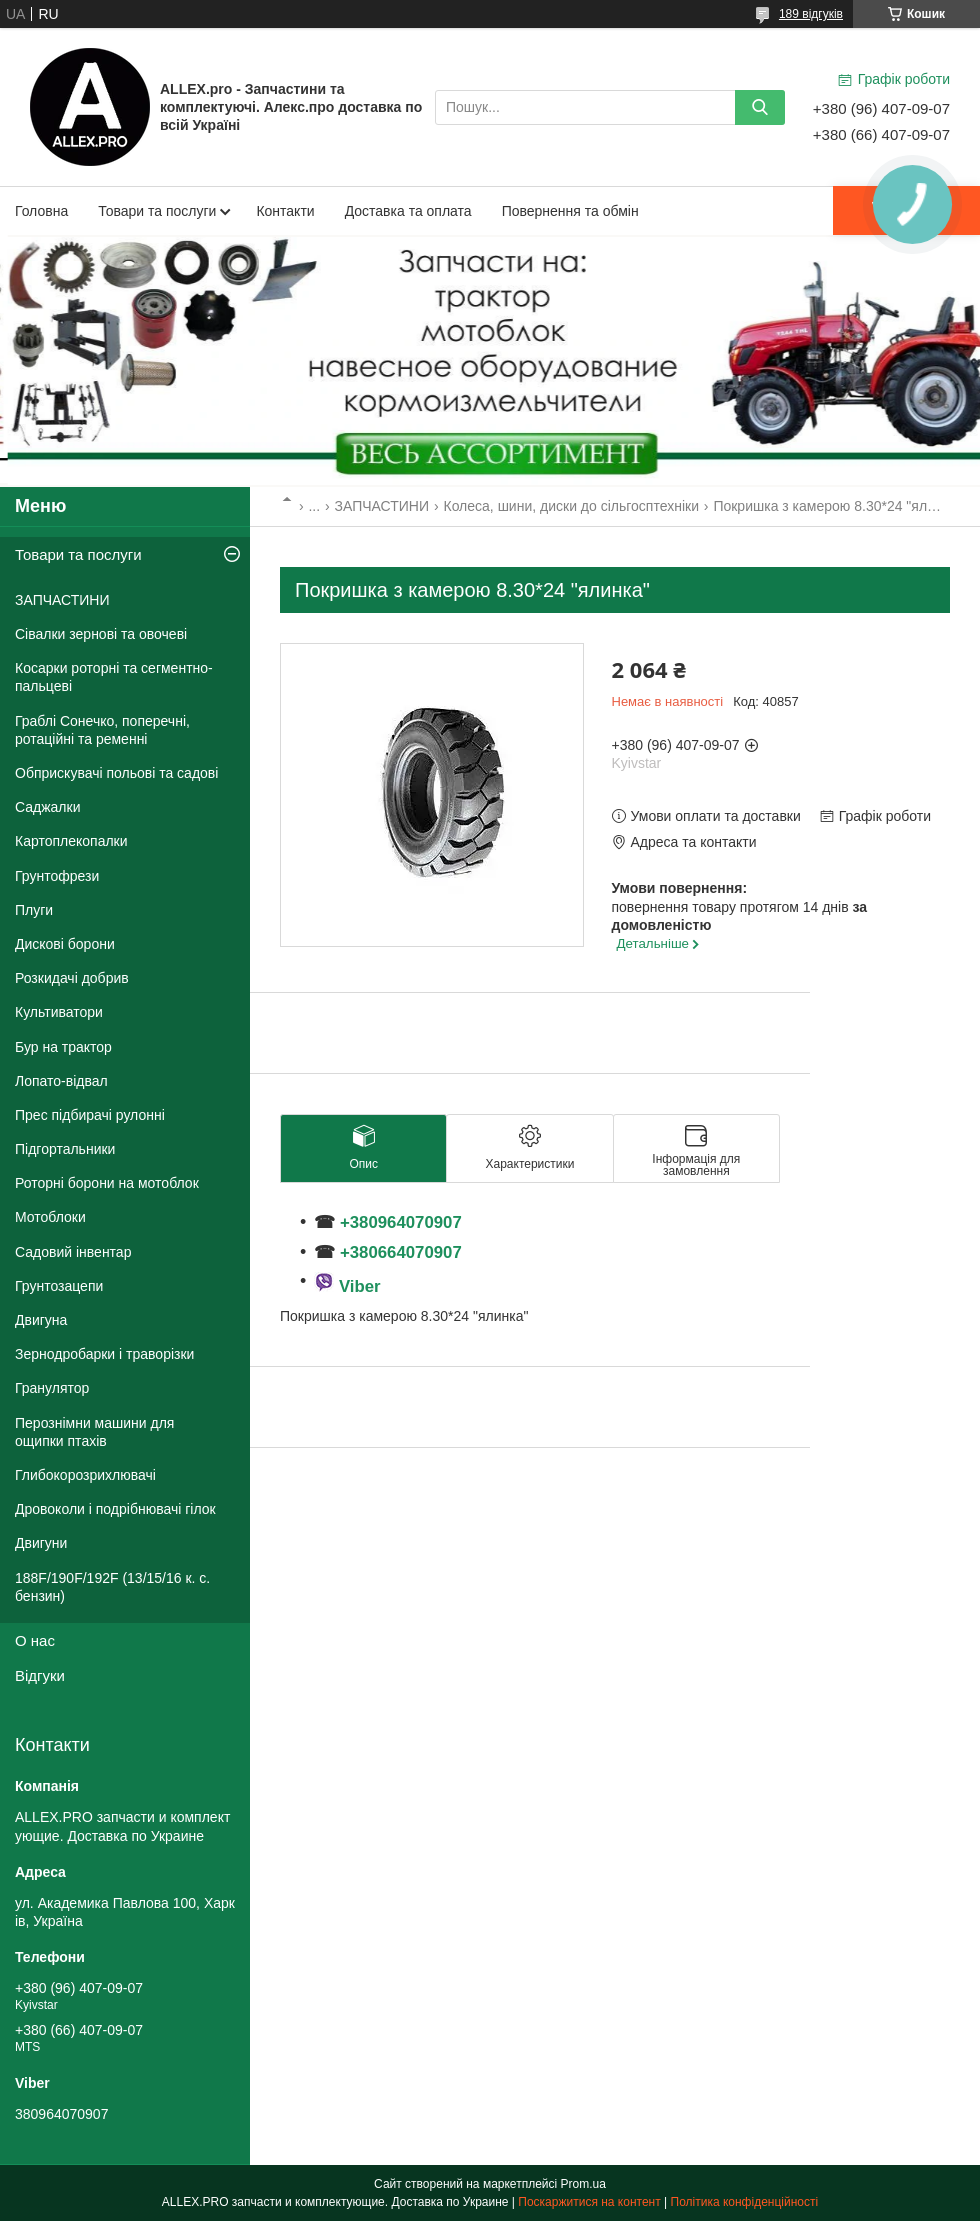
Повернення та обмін (570, 211)
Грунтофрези (57, 876)
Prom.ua (583, 2184)
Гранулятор (52, 1388)
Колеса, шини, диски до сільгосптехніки (570, 506)
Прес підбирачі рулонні (90, 1115)
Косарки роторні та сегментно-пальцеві (114, 677)
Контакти (285, 211)
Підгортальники (65, 1149)
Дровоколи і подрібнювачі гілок (115, 1509)
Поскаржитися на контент (589, 2202)
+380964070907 (398, 1222)
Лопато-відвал (61, 1081)
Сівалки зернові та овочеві (101, 634)
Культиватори (59, 1012)
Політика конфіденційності (745, 2202)
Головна (41, 211)
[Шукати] (760, 107)
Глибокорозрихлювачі (85, 1475)
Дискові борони (65, 944)
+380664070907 (401, 1252)
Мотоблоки (50, 1217)
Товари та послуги (157, 211)
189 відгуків (811, 14)
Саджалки (48, 807)
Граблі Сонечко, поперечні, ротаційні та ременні (102, 730)
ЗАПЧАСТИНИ (382, 506)
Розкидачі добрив (72, 978)
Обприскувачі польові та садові (116, 773)
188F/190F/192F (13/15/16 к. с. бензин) (112, 1587)
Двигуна (41, 1320)
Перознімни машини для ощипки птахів (94, 1432)
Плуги (34, 910)
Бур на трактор (63, 1047)
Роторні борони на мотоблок (107, 1183)
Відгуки (40, 1675)
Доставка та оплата (408, 211)
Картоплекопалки (71, 841)
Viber (360, 1286)
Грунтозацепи (59, 1286)
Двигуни (41, 1543)
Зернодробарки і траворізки (104, 1354)
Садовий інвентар (73, 1252)
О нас (35, 1640)
